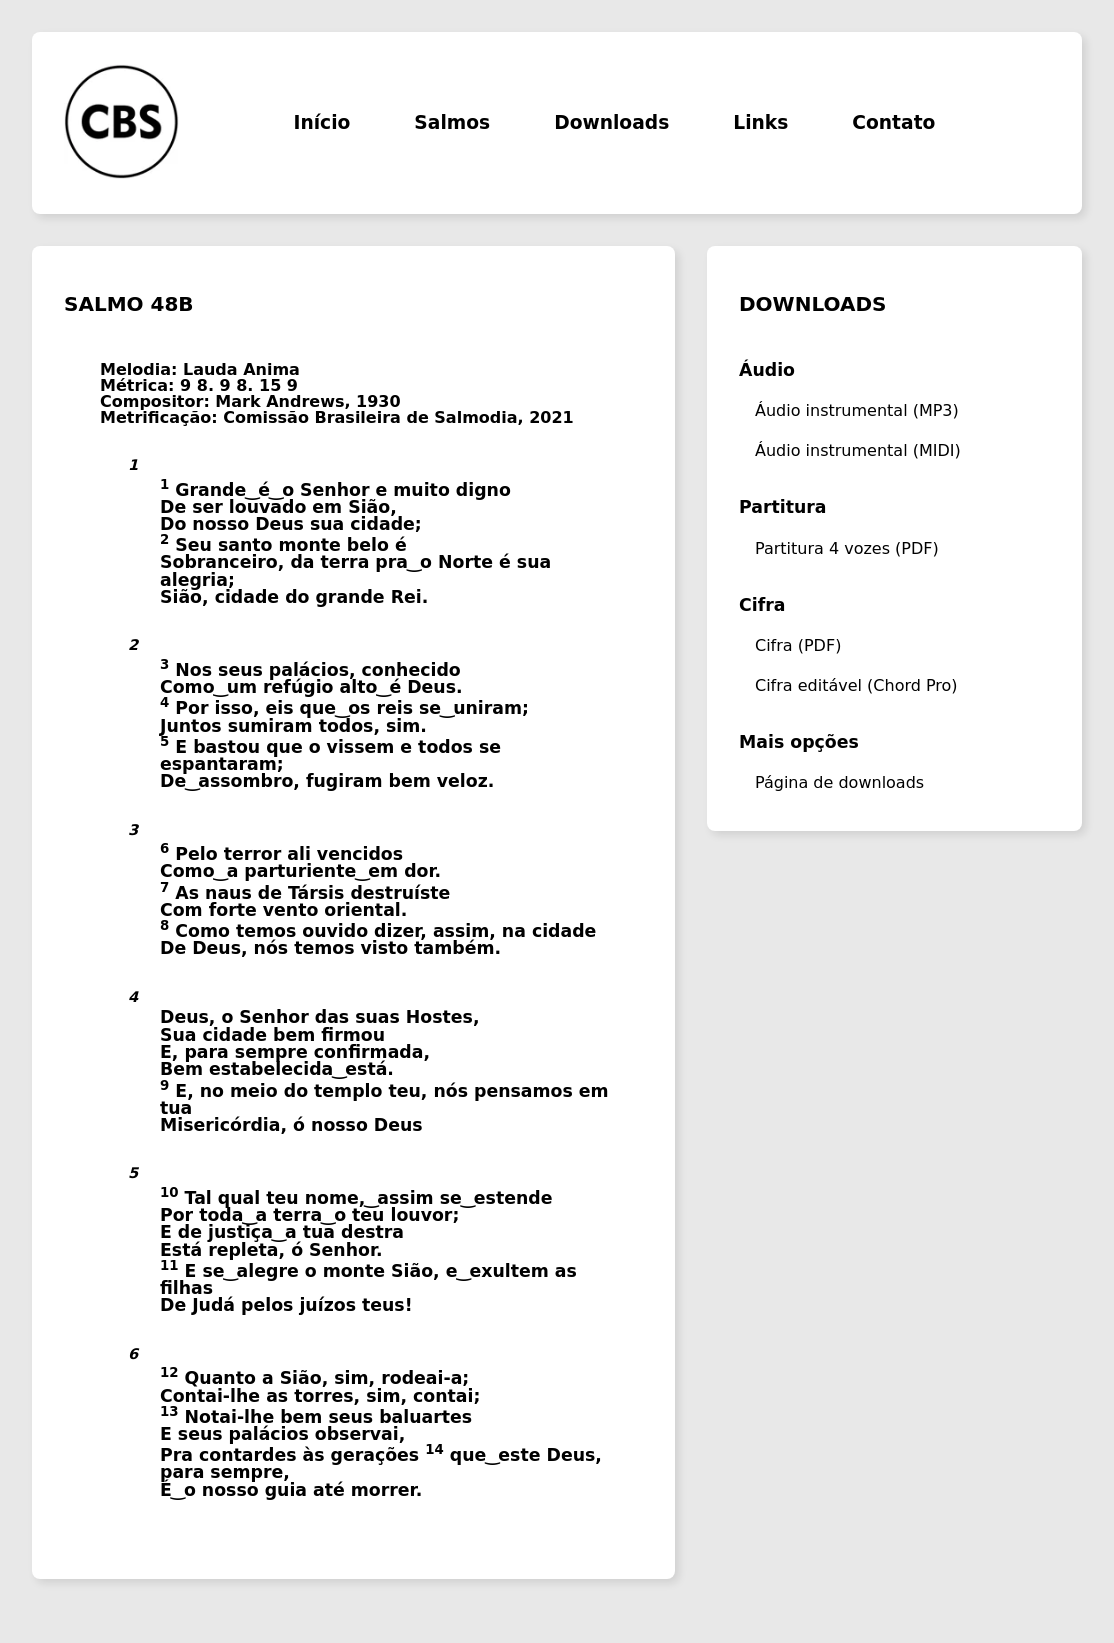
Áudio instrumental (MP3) (857, 410)
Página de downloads (839, 782)
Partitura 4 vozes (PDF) (847, 548)
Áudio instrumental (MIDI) (858, 450)
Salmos (452, 123)
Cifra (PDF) (798, 645)
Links (760, 123)
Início (321, 123)
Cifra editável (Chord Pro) (856, 685)
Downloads (611, 123)
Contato (893, 123)
